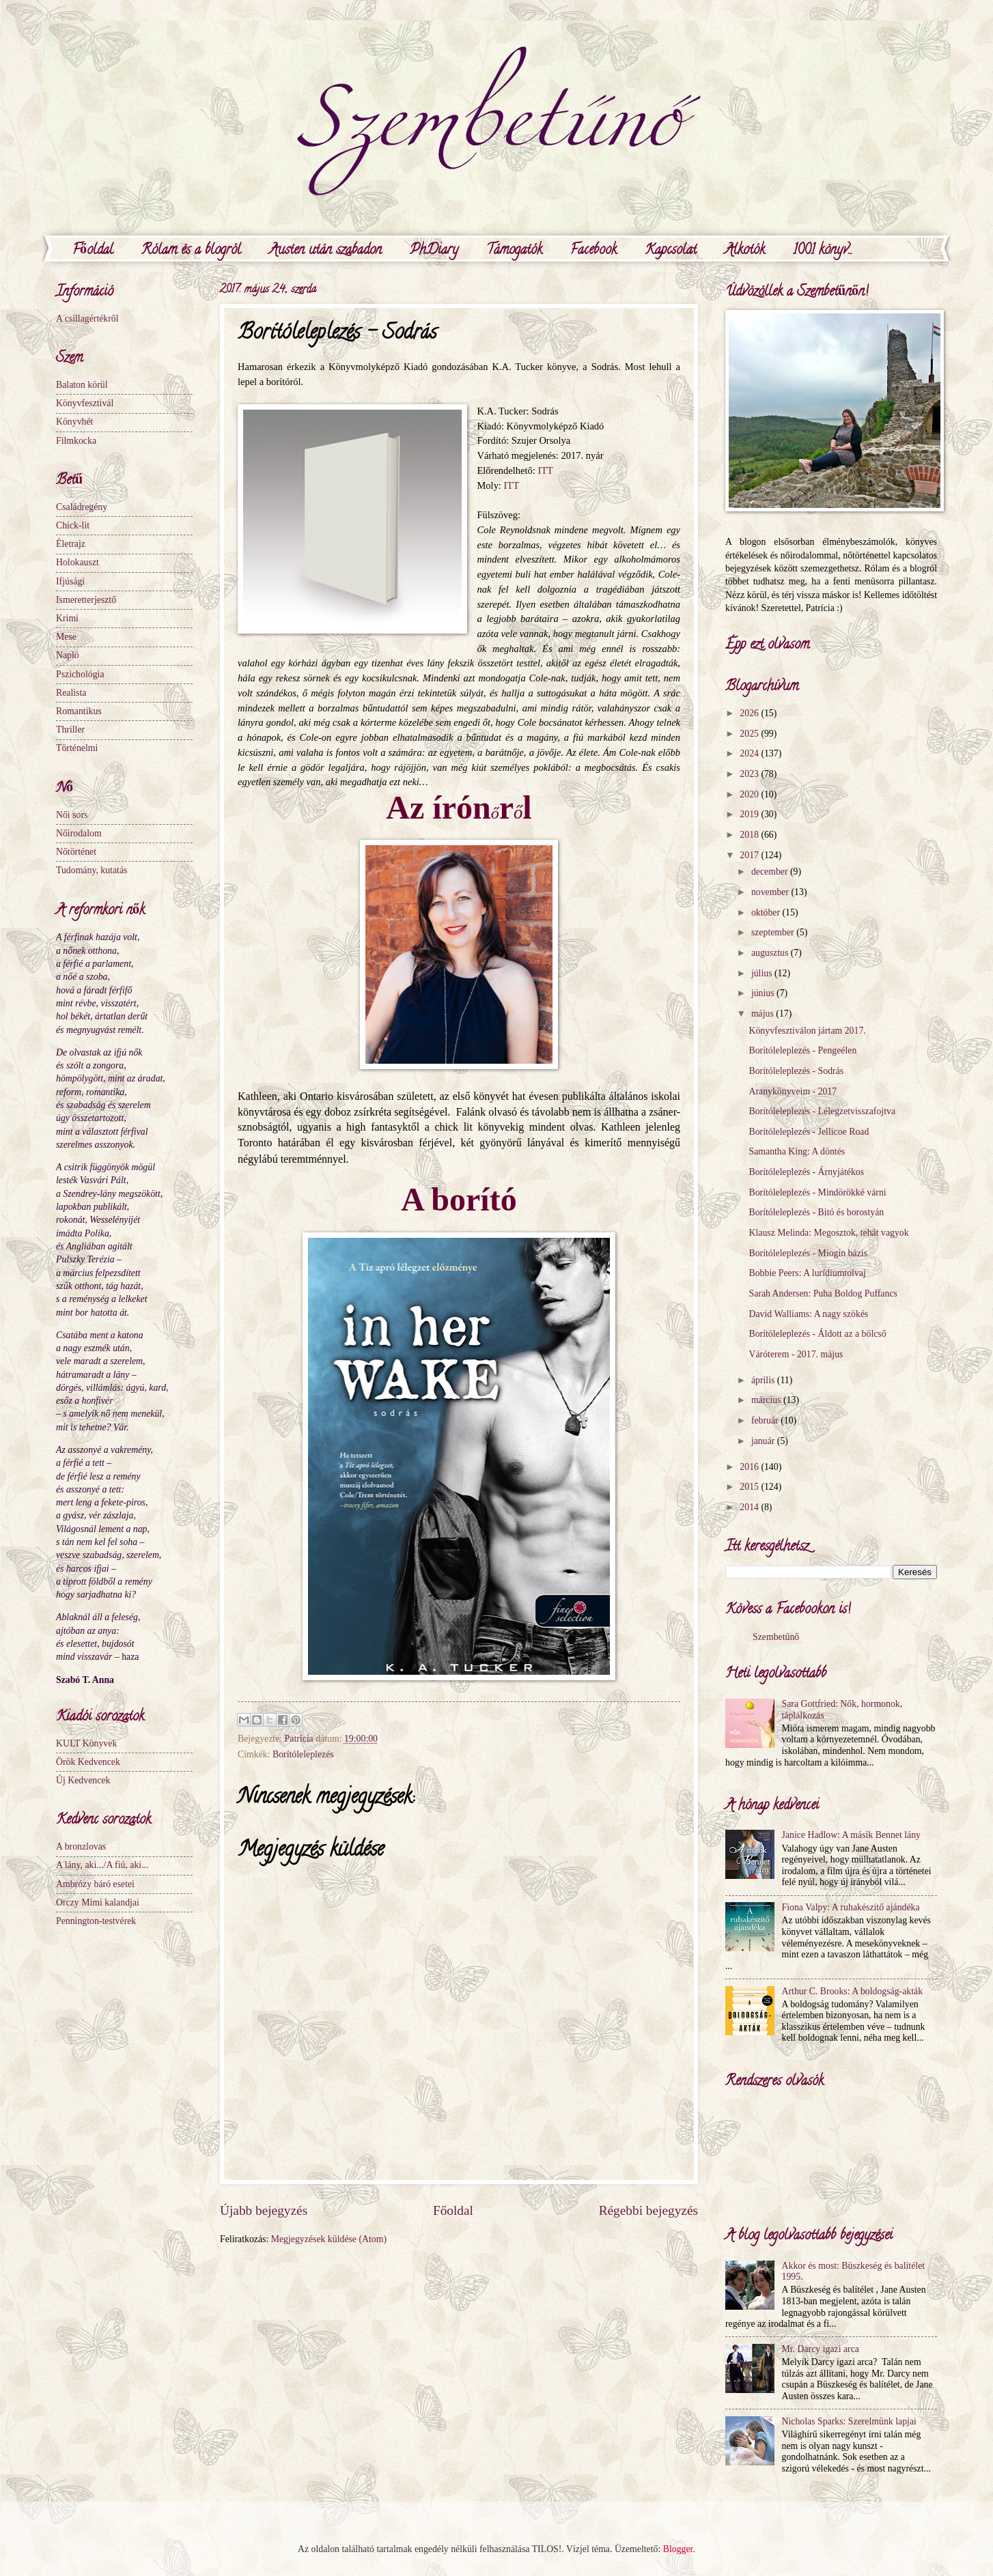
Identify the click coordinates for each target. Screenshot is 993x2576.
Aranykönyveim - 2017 (793, 1091)
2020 (750, 794)
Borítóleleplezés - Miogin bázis (808, 1253)
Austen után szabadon (325, 250)
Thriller (70, 729)
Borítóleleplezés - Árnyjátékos (806, 1172)
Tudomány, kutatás (91, 870)
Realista (71, 693)
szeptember (773, 932)
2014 (750, 1507)
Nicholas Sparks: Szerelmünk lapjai (849, 2421)
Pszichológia (80, 674)
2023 (750, 774)
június (764, 993)
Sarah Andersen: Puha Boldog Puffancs (823, 1293)
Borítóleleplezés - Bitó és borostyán (816, 1212)
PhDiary (434, 250)
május (763, 1013)
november (771, 892)
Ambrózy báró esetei (95, 1884)
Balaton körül (82, 385)
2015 (750, 1487)
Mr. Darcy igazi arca (820, 2349)
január (764, 1441)
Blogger (678, 2549)
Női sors (71, 815)
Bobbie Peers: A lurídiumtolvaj (807, 1273)
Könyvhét (74, 421)
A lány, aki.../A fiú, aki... (102, 1865)
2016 (750, 1467)
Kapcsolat (671, 250)
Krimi (67, 618)
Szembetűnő (776, 1637)
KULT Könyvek (86, 1743)
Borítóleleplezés (303, 1754)
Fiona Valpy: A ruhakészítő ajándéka (851, 1907)
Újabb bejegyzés (263, 2210)
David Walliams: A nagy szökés (808, 1314)
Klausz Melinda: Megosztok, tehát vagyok (828, 1233)
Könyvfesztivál (84, 403)
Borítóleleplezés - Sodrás (796, 1071)
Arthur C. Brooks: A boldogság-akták (852, 1991)
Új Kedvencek (83, 1780)
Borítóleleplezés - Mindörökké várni (817, 1192)
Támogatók (514, 250)
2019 (750, 814)
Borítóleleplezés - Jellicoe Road (809, 1132)
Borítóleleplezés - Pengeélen (802, 1050)
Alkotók (745, 250)
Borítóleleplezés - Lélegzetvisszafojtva (822, 1111)
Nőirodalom (79, 833)
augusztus (771, 953)
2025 (750, 733)
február (766, 1420)
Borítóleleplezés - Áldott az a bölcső (817, 1334)
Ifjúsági (70, 581)
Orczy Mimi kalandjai (97, 1902)
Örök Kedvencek (88, 1762)
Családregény (81, 507)
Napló (67, 655)
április (764, 1380)
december (770, 871)
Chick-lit (72, 525)
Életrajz (70, 544)
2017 (750, 855)
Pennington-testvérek (96, 1921)
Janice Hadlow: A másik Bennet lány (851, 1835)
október (767, 912)
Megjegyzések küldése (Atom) (329, 2239)
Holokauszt (77, 562)
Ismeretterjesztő (86, 600)
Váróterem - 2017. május (796, 1354)
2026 (750, 713)
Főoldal (92, 250)
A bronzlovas (81, 1846)
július (762, 973)
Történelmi (77, 748)
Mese (66, 637)
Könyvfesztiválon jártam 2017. (807, 1030)
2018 (750, 835)
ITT (545, 470)
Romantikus (79, 711)
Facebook (593, 250)
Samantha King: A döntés (797, 1151)
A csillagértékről (87, 318)
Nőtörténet (76, 852)
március (767, 1400)
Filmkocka (76, 441)
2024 (750, 753)
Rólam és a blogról (191, 250)
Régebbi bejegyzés (648, 2210)
